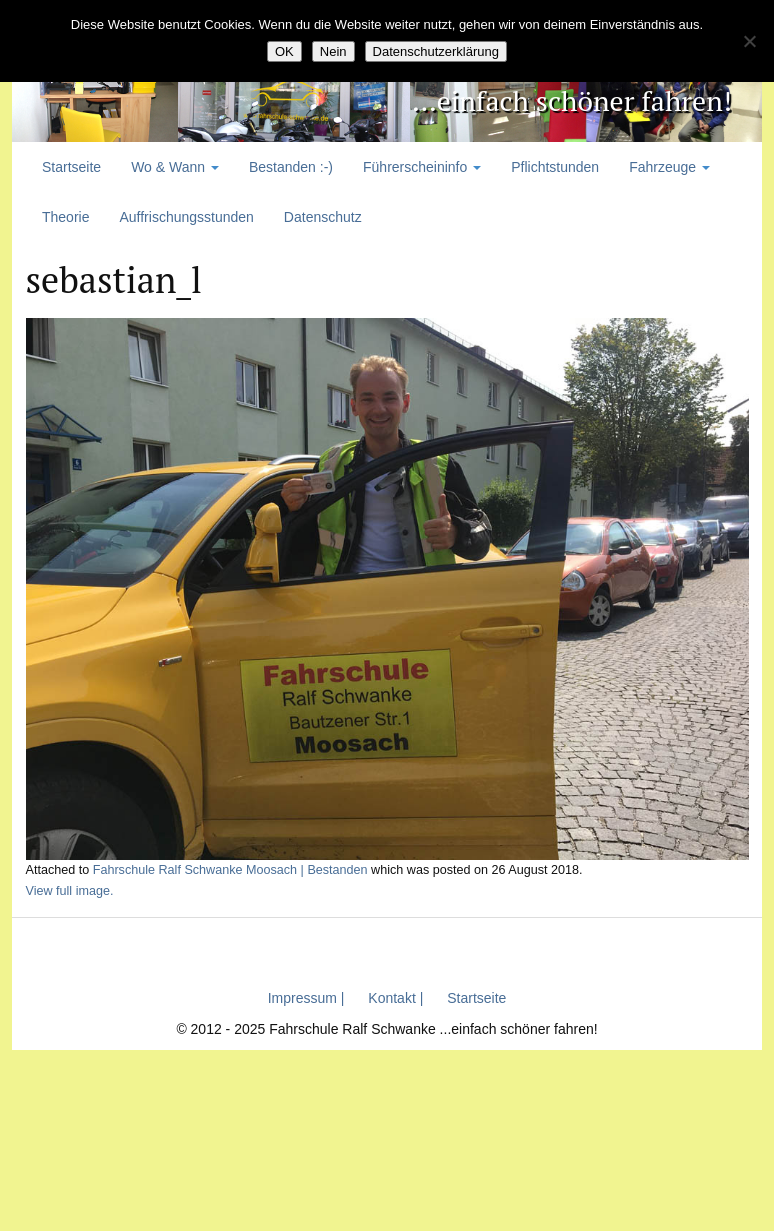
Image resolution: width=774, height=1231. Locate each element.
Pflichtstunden (555, 167)
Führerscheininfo (422, 167)
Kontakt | (395, 998)
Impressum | (306, 998)
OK (284, 51)
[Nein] (749, 41)
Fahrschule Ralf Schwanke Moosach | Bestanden (230, 870)
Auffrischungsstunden (186, 217)
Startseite (71, 167)
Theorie (65, 217)
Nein (333, 51)
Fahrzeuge (669, 167)
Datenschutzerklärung (436, 51)
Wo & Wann (175, 167)
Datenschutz (323, 217)
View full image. (70, 891)
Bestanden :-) (291, 167)
